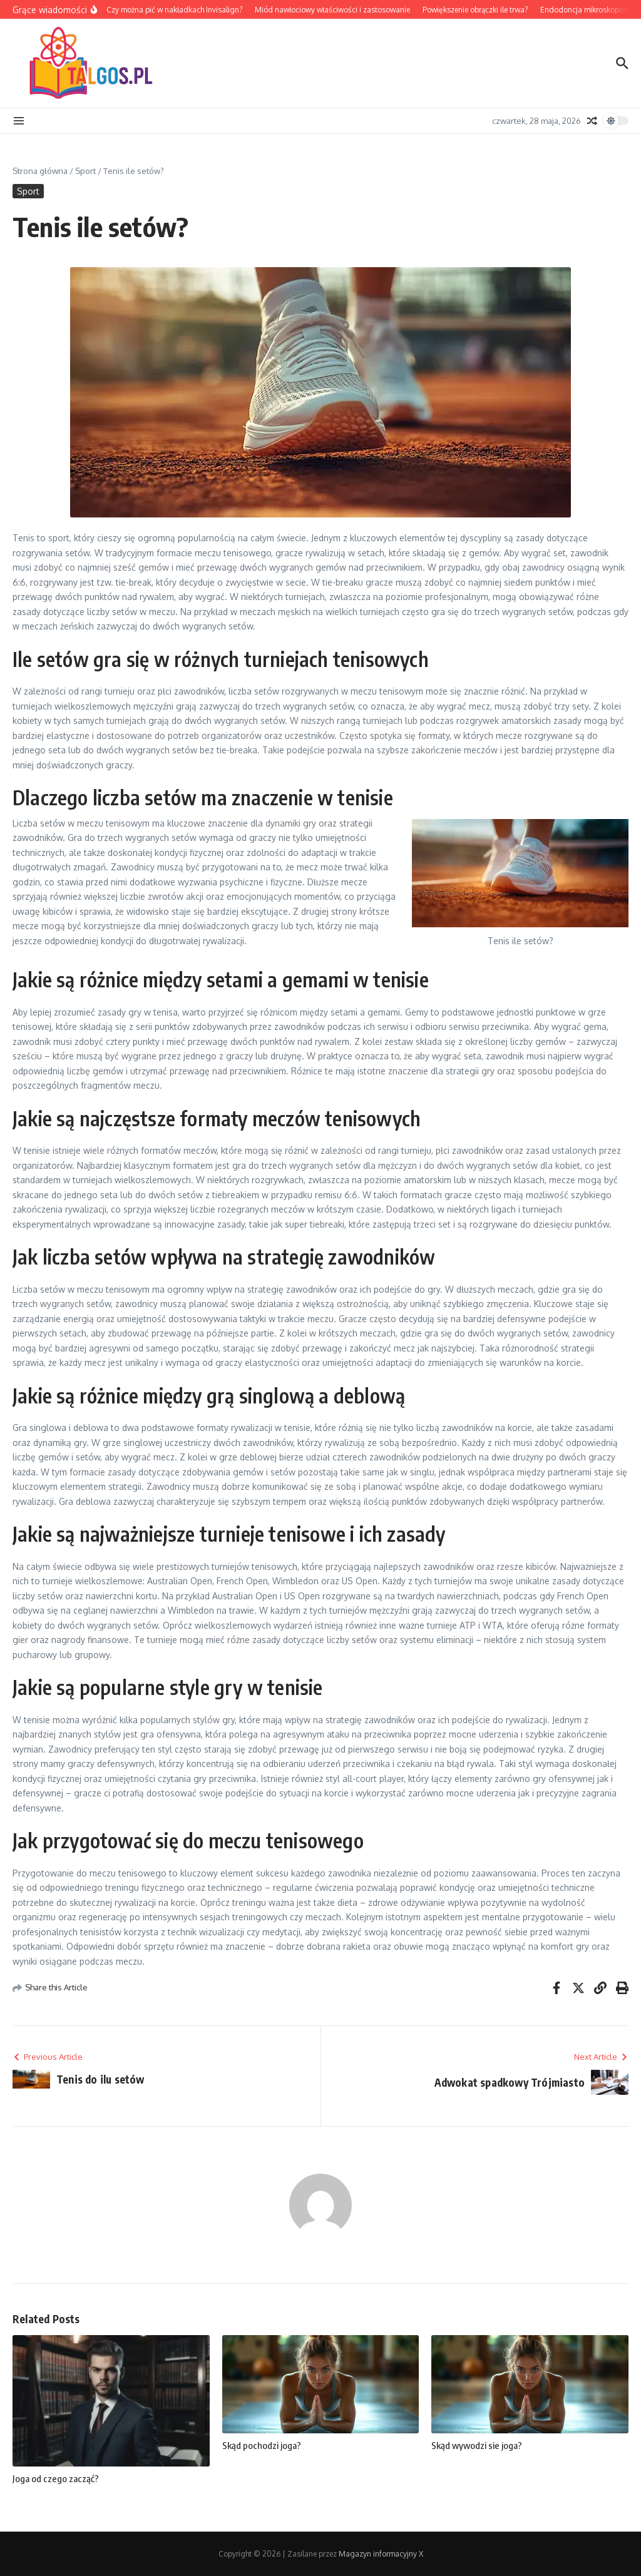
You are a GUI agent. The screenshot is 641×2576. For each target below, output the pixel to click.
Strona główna (40, 171)
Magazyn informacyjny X (381, 2553)
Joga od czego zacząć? (56, 2478)
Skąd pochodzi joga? (261, 2445)
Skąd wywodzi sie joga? (476, 2445)
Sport (85, 171)
